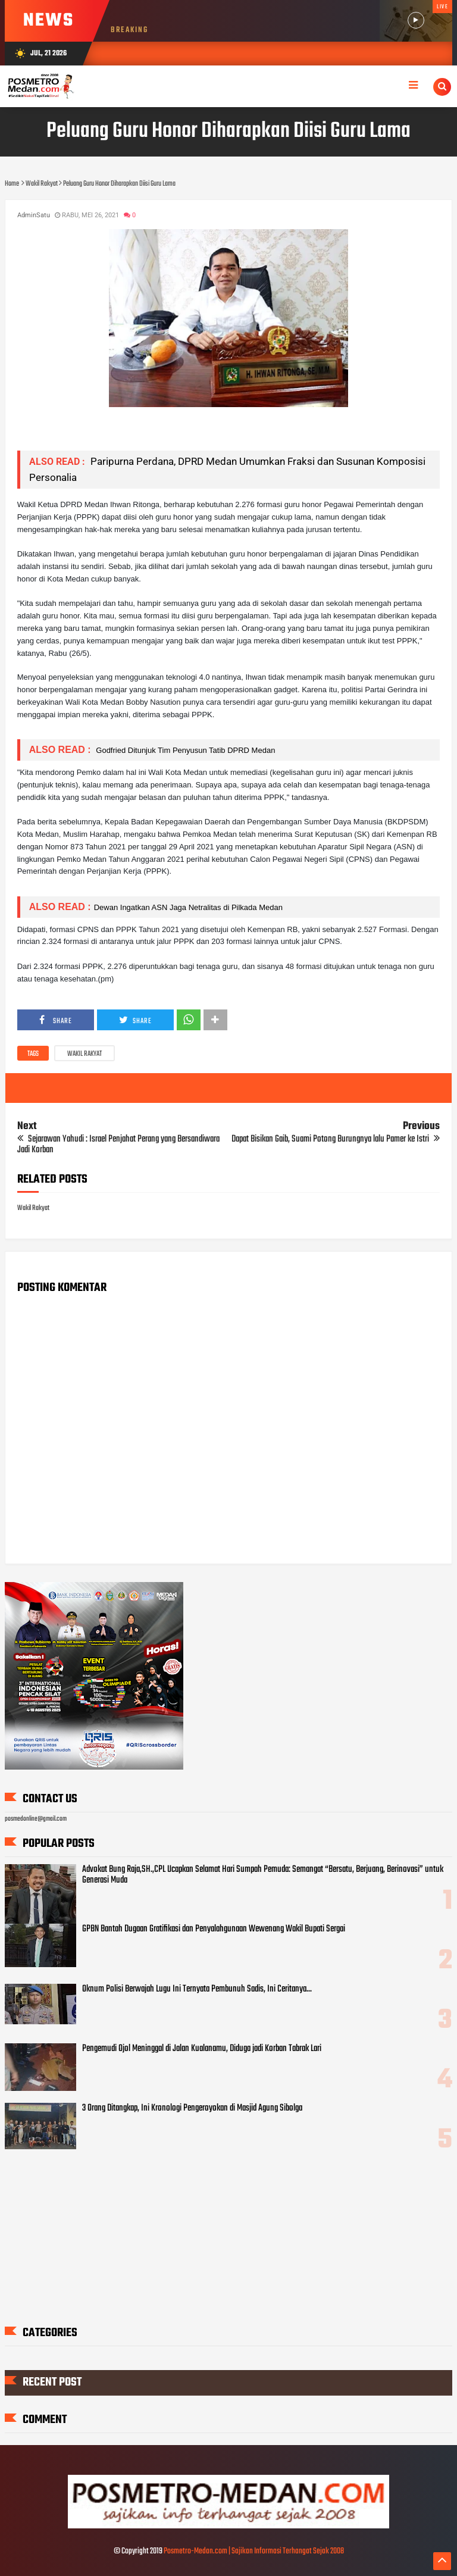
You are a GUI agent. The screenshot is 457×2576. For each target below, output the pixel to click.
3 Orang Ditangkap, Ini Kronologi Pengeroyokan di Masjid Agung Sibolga (192, 2108)
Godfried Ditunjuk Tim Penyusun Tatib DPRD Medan (185, 750)
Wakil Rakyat (84, 1054)
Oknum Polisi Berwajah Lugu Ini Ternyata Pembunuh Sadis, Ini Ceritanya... (197, 1989)
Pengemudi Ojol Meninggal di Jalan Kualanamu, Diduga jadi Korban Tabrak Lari (201, 2048)
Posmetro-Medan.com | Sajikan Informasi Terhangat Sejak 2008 (254, 2551)
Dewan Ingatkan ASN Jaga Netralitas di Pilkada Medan (188, 907)
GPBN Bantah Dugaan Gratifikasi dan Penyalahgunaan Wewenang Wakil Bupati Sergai (213, 1929)
